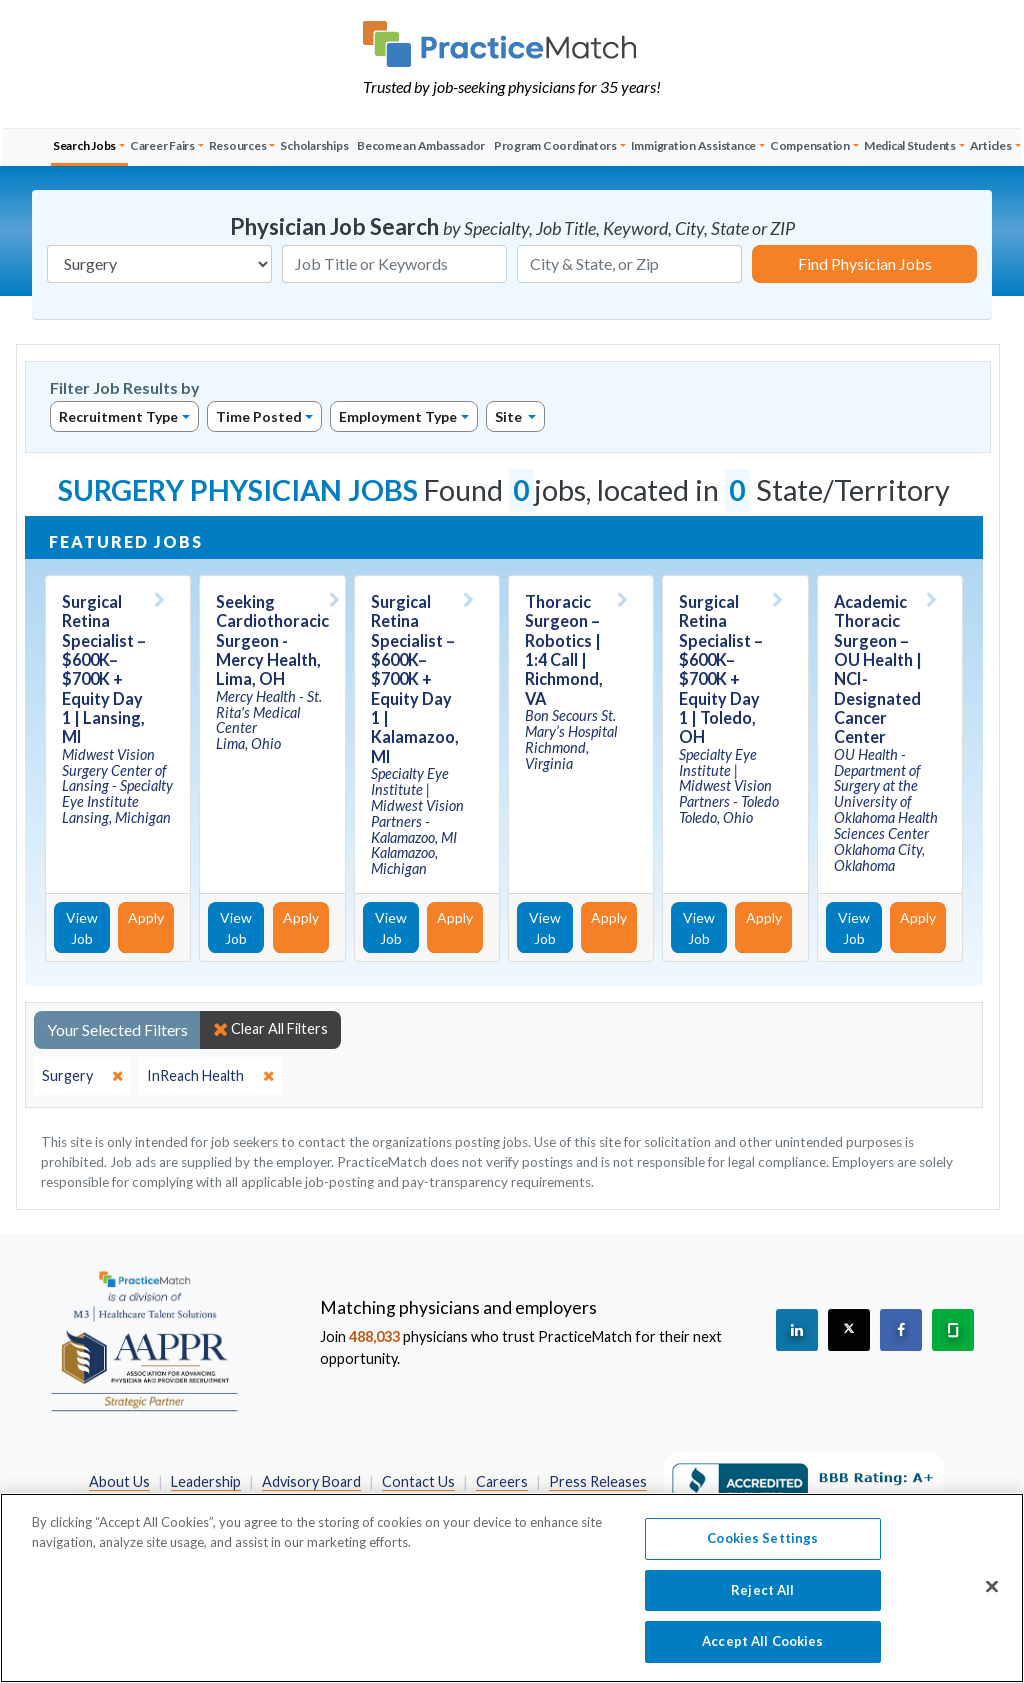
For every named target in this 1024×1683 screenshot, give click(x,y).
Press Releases (598, 1481)
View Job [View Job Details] (82, 928)
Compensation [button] (810, 145)
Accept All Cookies (762, 1641)
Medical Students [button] (910, 145)
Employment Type (398, 416)
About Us (119, 1481)
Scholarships (314, 145)
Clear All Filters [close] (270, 1029)
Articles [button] (991, 145)
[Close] (992, 1587)
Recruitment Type (118, 416)
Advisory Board (311, 1481)
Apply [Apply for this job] (146, 917)
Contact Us (418, 1481)
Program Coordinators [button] (555, 145)
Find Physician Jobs (865, 263)
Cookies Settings (762, 1538)
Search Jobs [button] (84, 145)
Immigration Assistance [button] (694, 145)
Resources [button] (238, 145)
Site (510, 416)
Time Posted (259, 416)
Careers (502, 1481)
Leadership (206, 1481)
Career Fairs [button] (162, 145)
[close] (82, 1076)
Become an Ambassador (421, 145)
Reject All (762, 1590)
